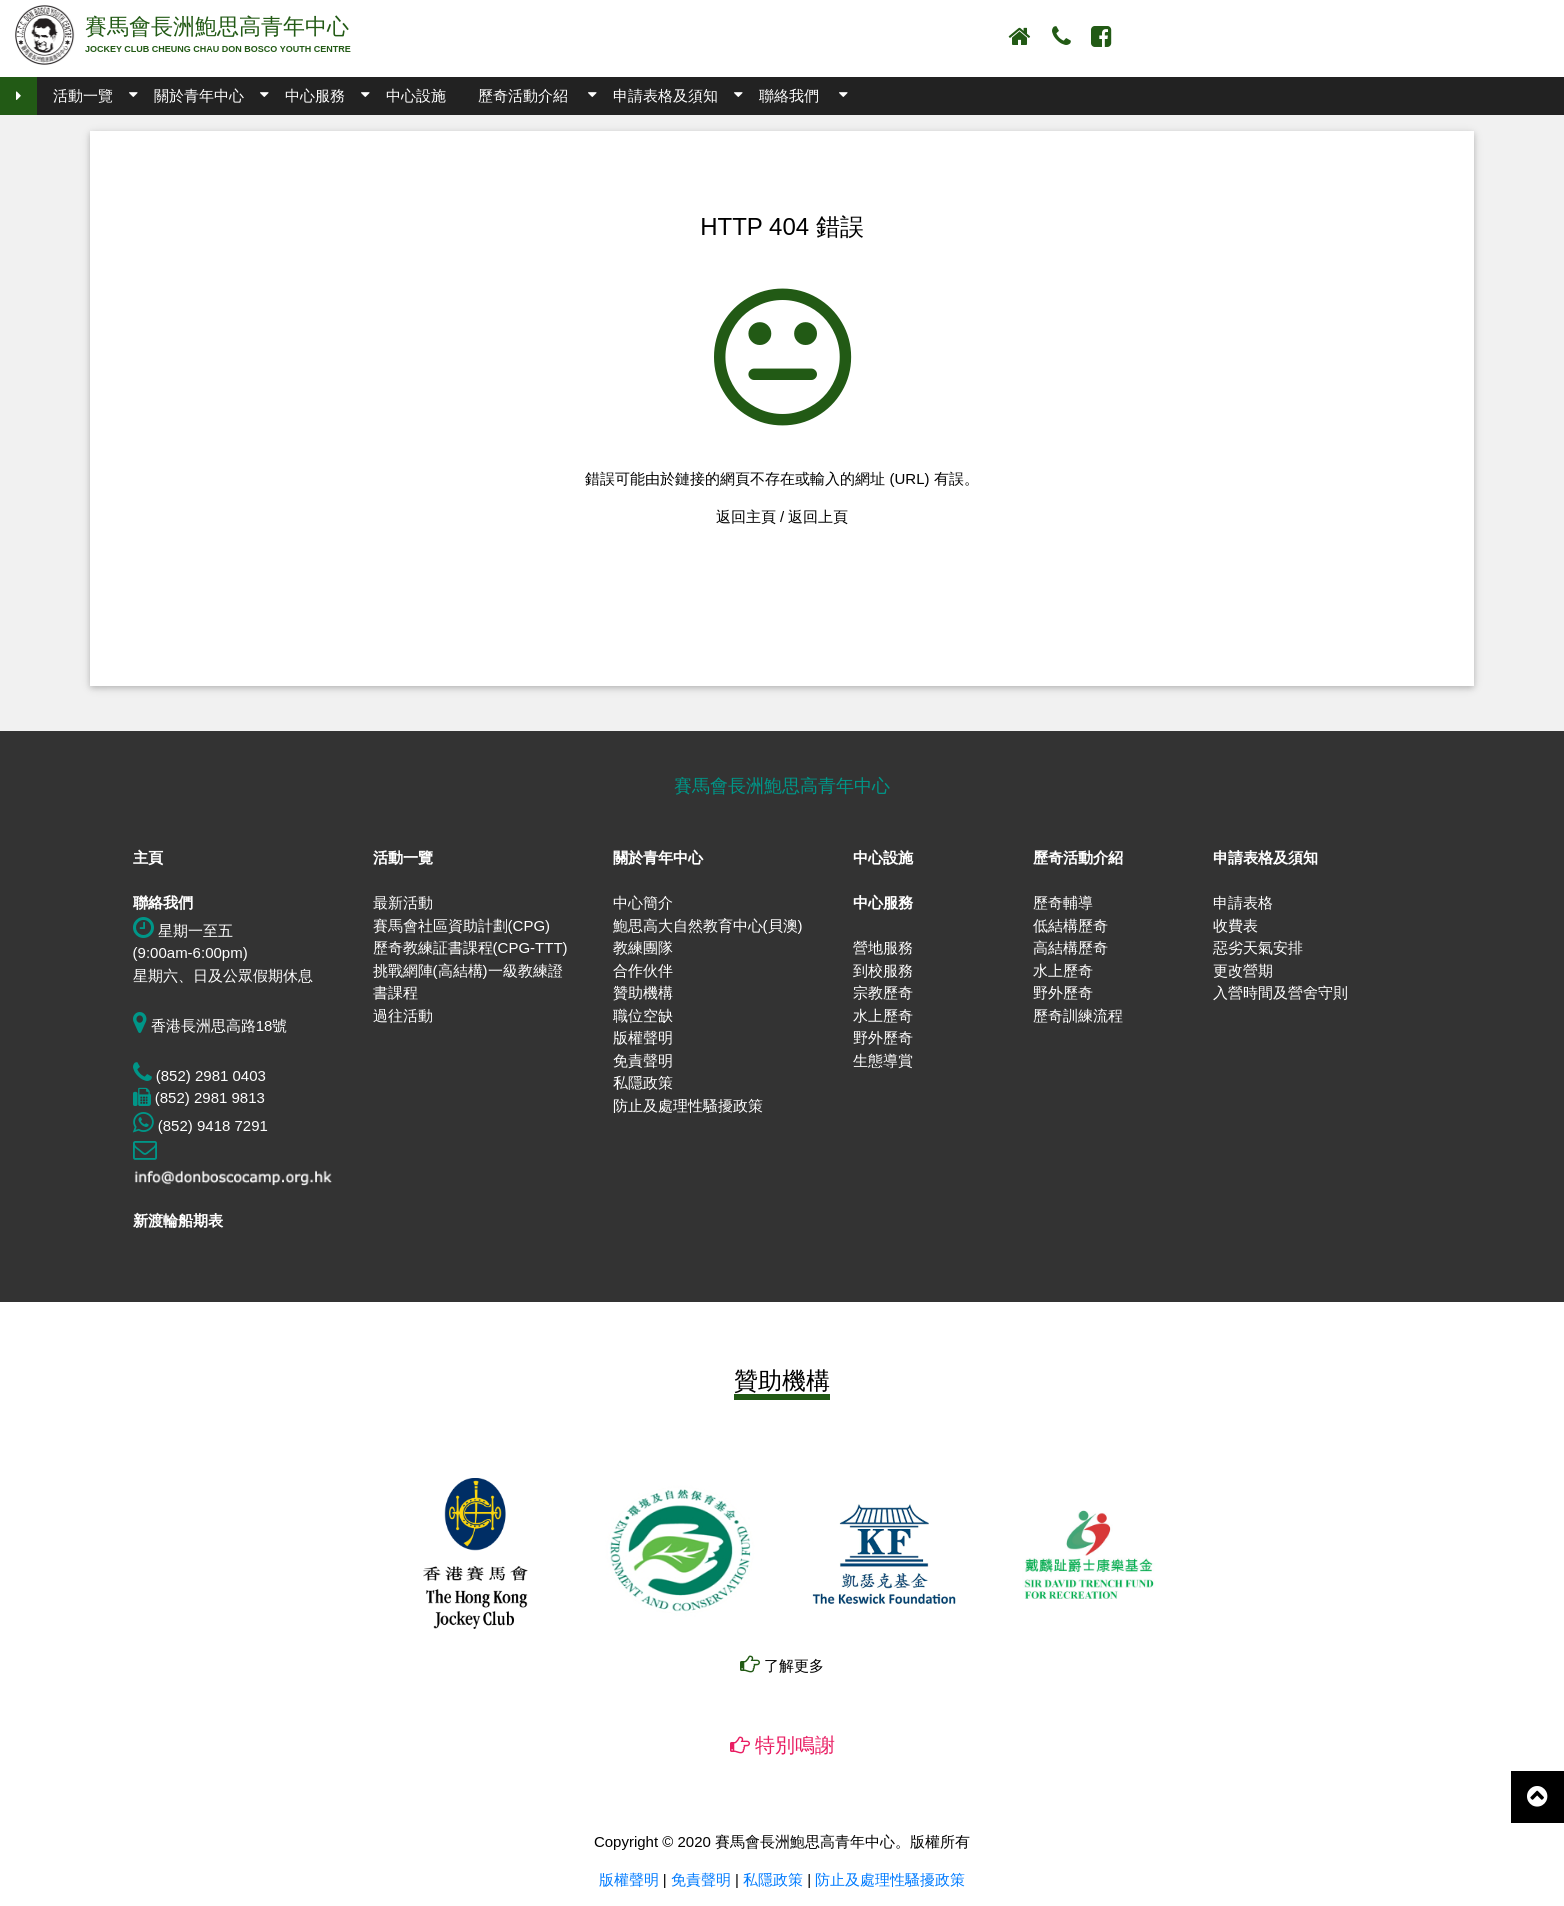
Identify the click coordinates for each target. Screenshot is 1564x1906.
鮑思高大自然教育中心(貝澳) (708, 925)
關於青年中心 (199, 95)
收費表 (1235, 925)
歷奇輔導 (1063, 902)
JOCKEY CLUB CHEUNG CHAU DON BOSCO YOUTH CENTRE (218, 49)
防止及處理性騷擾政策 (688, 1105)
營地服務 (883, 947)
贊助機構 (643, 992)
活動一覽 (83, 95)
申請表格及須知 (665, 95)
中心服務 (315, 95)
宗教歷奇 (883, 992)
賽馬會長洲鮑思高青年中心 (217, 26)
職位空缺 (643, 1015)
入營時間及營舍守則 (1280, 992)
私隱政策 (643, 1082)
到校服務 (883, 970)
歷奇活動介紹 (523, 95)
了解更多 (782, 1665)
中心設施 (416, 95)
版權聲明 (643, 1037)
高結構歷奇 (1070, 947)
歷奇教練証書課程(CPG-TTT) (470, 947)
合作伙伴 (643, 970)
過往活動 (403, 1015)
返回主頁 (746, 516)
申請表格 (1243, 902)
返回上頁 (818, 516)
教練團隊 (643, 947)
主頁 (148, 857)
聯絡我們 (789, 95)
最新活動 (403, 902)
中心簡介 (643, 902)
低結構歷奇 (1070, 925)
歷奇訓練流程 (1078, 1015)
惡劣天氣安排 (1258, 947)
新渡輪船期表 (178, 1220)
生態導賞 (883, 1060)
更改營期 (1243, 970)
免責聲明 (643, 1060)
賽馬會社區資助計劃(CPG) (462, 925)
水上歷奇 (883, 1015)
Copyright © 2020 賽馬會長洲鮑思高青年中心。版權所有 (782, 1841)
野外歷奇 (883, 1037)
